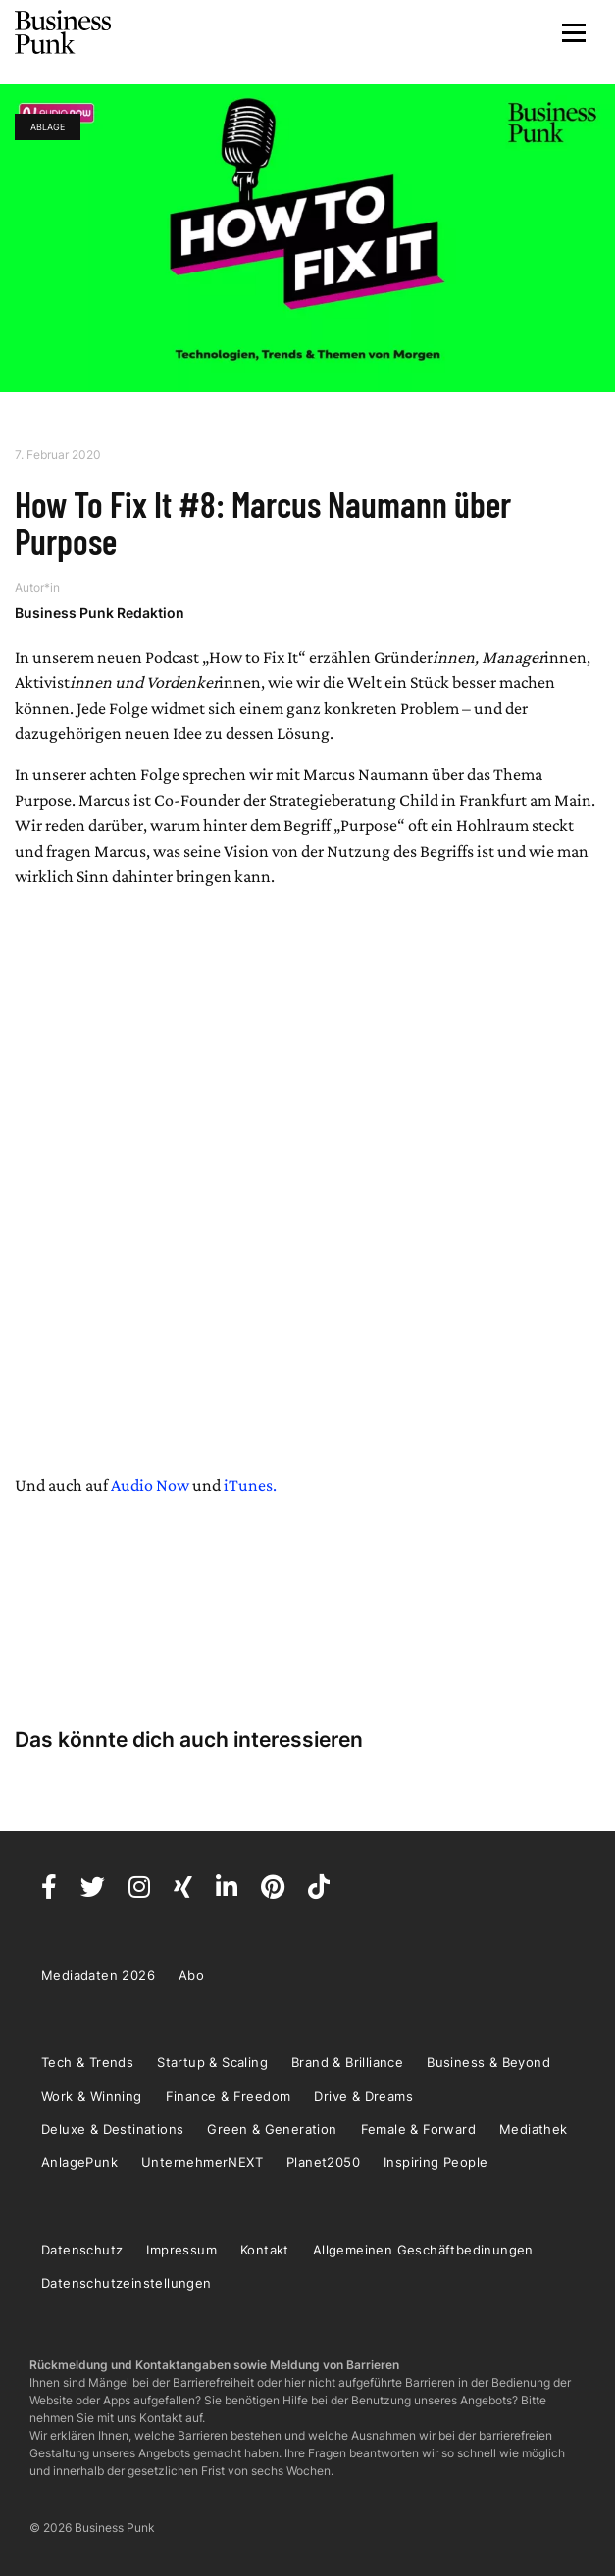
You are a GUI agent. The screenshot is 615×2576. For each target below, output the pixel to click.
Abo (191, 1975)
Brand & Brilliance (347, 2062)
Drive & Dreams (363, 2096)
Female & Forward (418, 2129)
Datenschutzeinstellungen (126, 2283)
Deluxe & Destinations (112, 2129)
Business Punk (64, 32)
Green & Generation (271, 2129)
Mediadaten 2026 (98, 1975)
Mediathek (533, 2129)
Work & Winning (91, 2096)
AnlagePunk (79, 2162)
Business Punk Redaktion (99, 612)
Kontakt (264, 2249)
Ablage (47, 127)
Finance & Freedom (228, 2096)
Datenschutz (82, 2249)
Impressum (181, 2249)
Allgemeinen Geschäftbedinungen (423, 2249)
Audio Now (150, 1485)
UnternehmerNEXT (202, 2162)
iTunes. (250, 1485)
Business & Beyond (488, 2062)
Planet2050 (323, 2162)
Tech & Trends (87, 2062)
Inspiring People (435, 2162)
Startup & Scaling (212, 2062)
